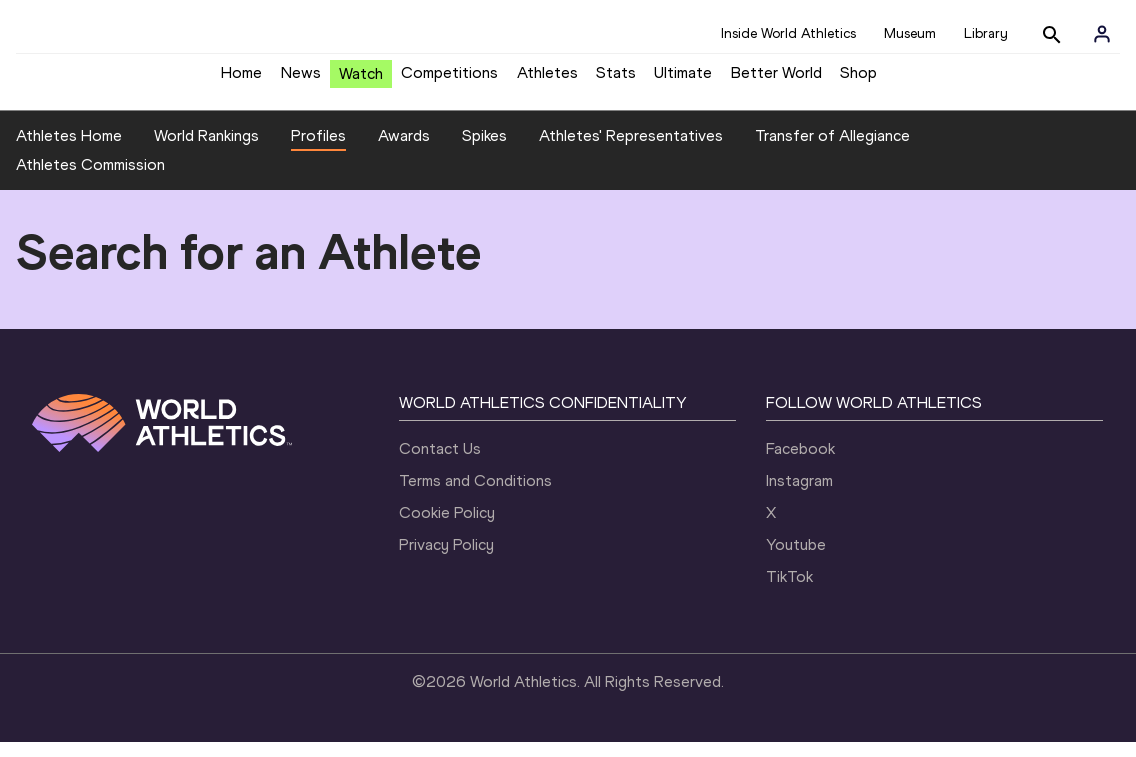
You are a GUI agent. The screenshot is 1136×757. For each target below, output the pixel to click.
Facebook (800, 463)
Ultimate (683, 80)
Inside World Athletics (788, 33)
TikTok (789, 591)
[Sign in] (1102, 34)
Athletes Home (69, 150)
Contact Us (440, 463)
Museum (910, 33)
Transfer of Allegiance (832, 150)
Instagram (799, 495)
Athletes (547, 80)
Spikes (484, 150)
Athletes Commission (90, 180)
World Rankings (206, 150)
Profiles (318, 150)
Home (241, 80)
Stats (616, 80)
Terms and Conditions (475, 495)
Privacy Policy (446, 559)
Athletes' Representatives (631, 150)
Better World (776, 80)
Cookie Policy (447, 527)
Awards (404, 150)
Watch (361, 81)
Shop (858, 80)
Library (986, 33)
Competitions (449, 80)
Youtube (796, 559)
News (301, 80)
